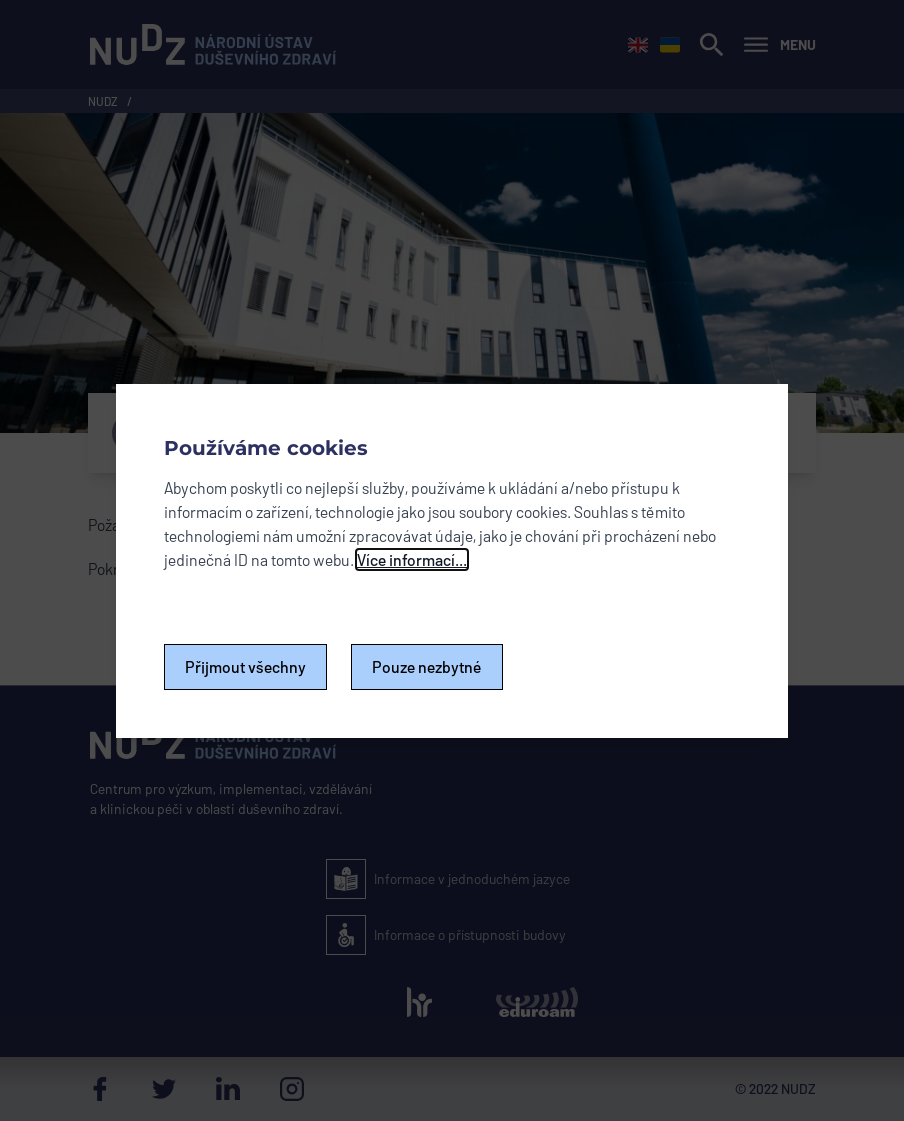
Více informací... (412, 559)
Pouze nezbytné (427, 666)
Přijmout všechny (245, 666)
